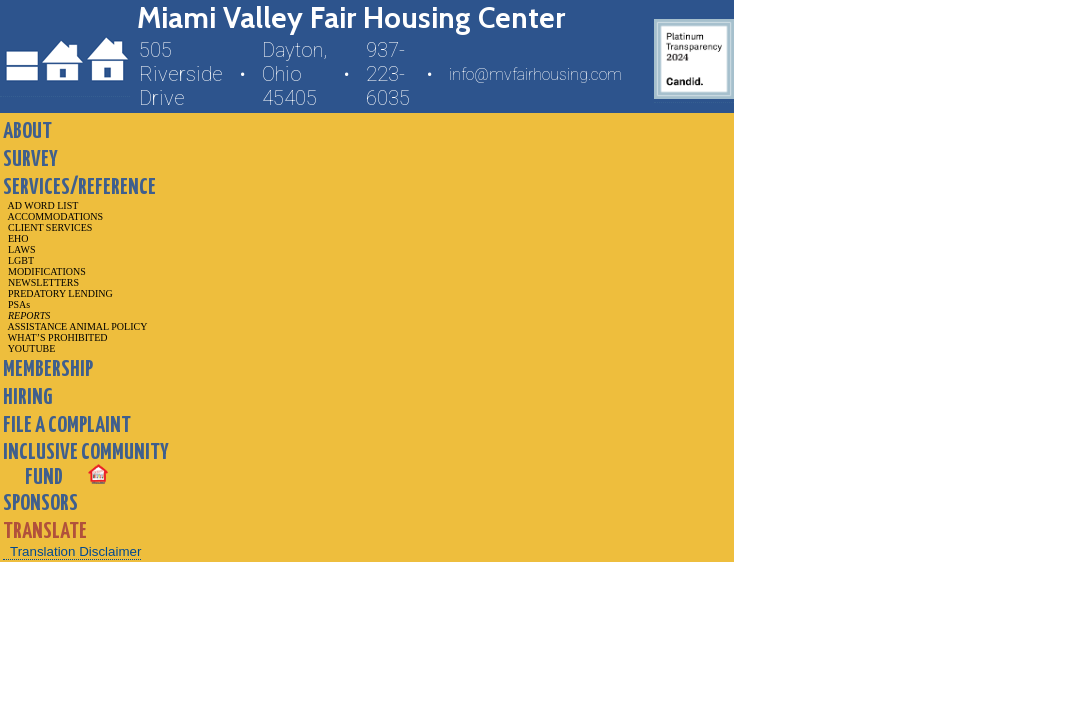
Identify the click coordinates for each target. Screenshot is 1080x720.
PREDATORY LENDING (58, 293)
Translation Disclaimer (75, 551)
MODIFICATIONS (44, 271)
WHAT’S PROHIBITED (55, 337)
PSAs (16, 304)
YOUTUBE (29, 348)
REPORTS (26, 315)
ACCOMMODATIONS (53, 216)
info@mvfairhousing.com (535, 74)
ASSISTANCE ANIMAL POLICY (75, 326)
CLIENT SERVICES (47, 227)
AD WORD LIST (40, 205)
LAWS (19, 249)
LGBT (18, 260)
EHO (16, 238)
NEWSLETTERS (41, 282)
